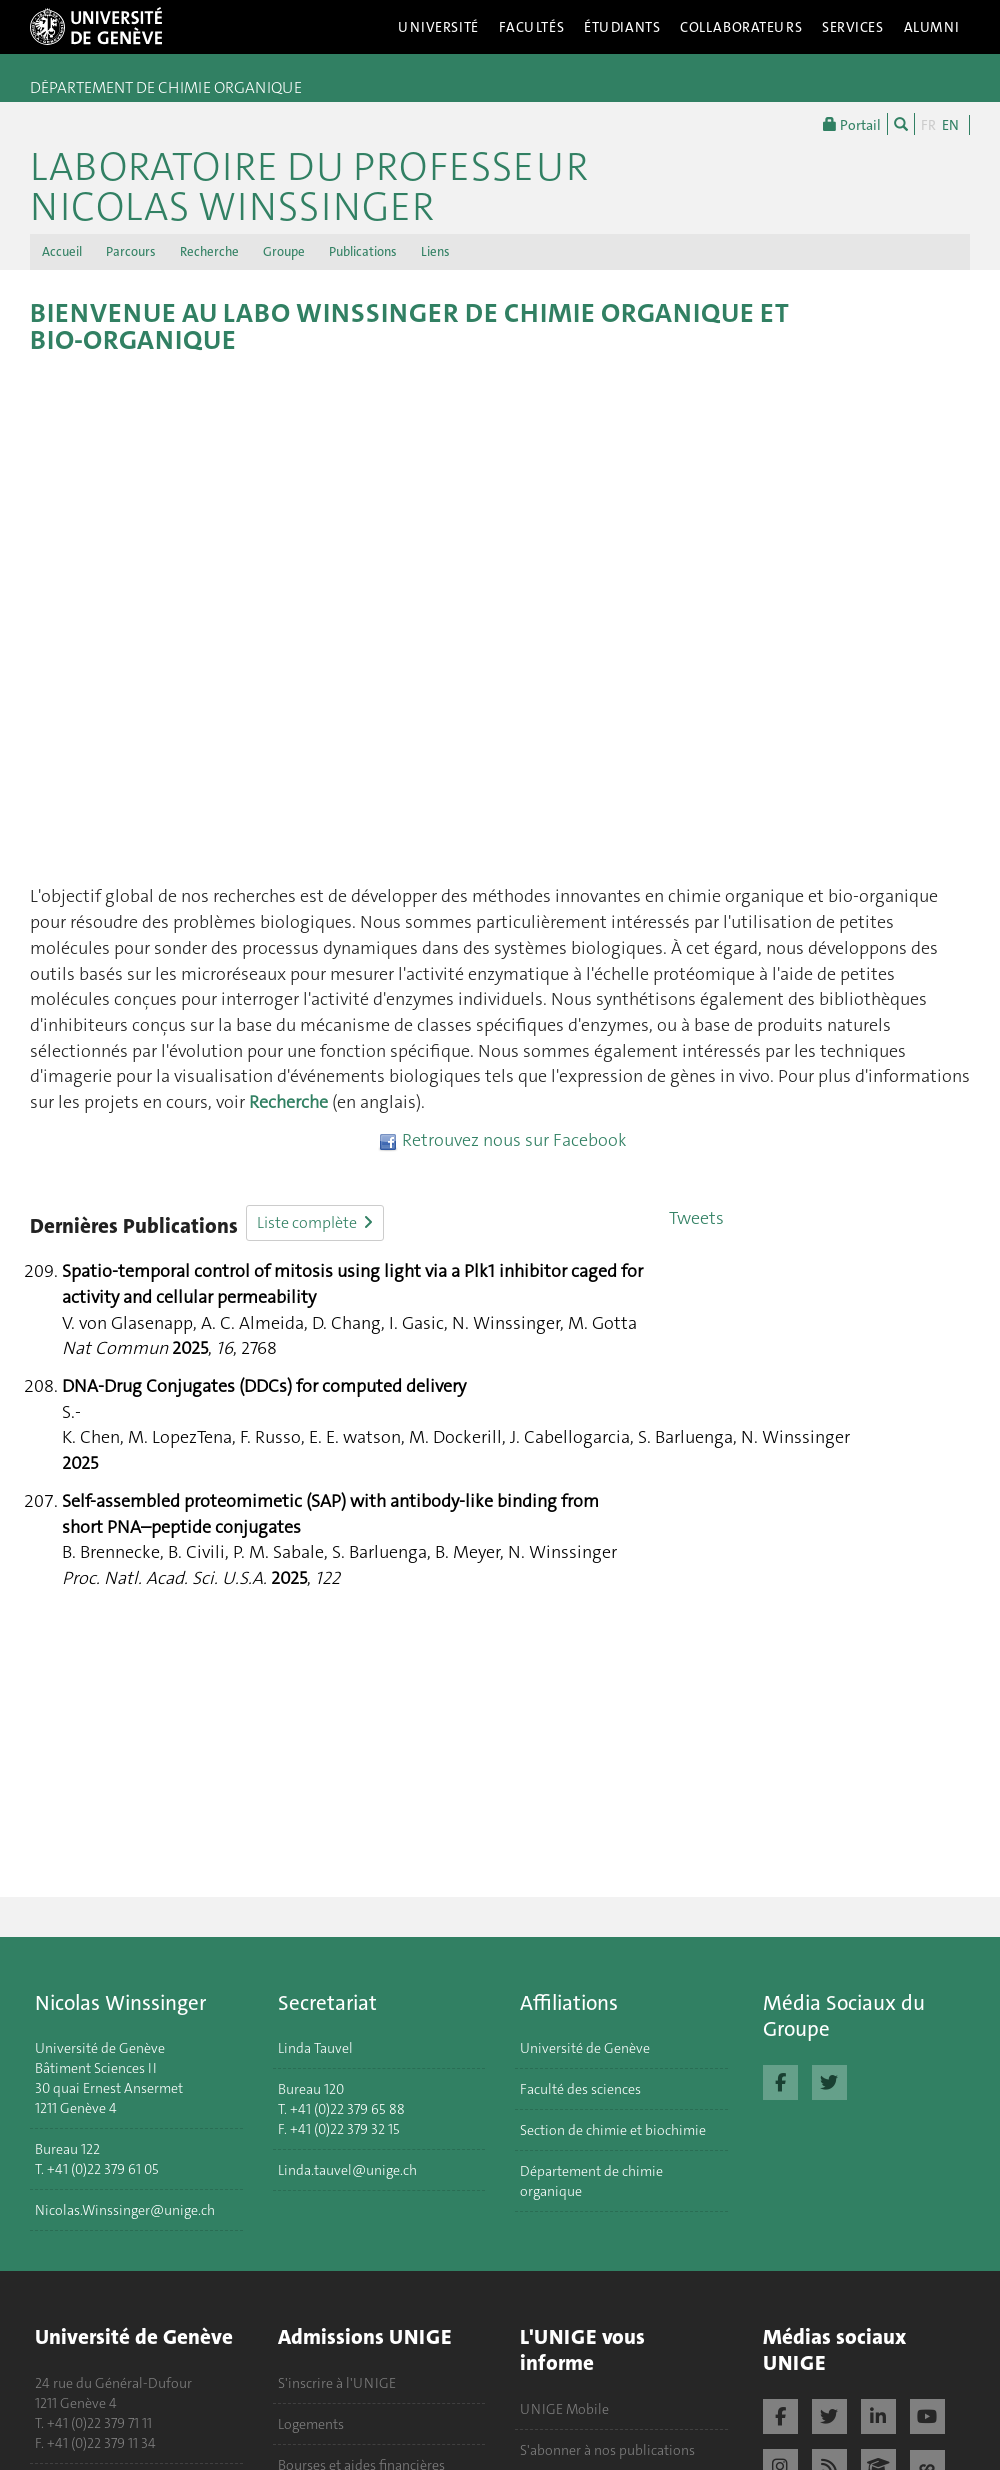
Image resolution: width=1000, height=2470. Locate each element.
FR (928, 125)
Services (853, 27)
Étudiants (622, 27)
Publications (363, 251)
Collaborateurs (741, 27)
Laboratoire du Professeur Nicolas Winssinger (309, 168)
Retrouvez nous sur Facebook (502, 1140)
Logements (311, 2424)
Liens (435, 251)
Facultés (532, 27)
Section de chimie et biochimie (613, 2130)
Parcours (131, 251)
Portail (852, 124)
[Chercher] (901, 124)
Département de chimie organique (591, 2181)
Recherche (209, 251)
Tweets (696, 1218)
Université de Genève (585, 2048)
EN (950, 125)
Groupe (284, 251)
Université (438, 27)
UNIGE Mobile (564, 2409)
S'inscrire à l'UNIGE (337, 2383)
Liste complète (315, 1222)
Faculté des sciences (580, 2089)
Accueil (62, 251)
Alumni (932, 27)
